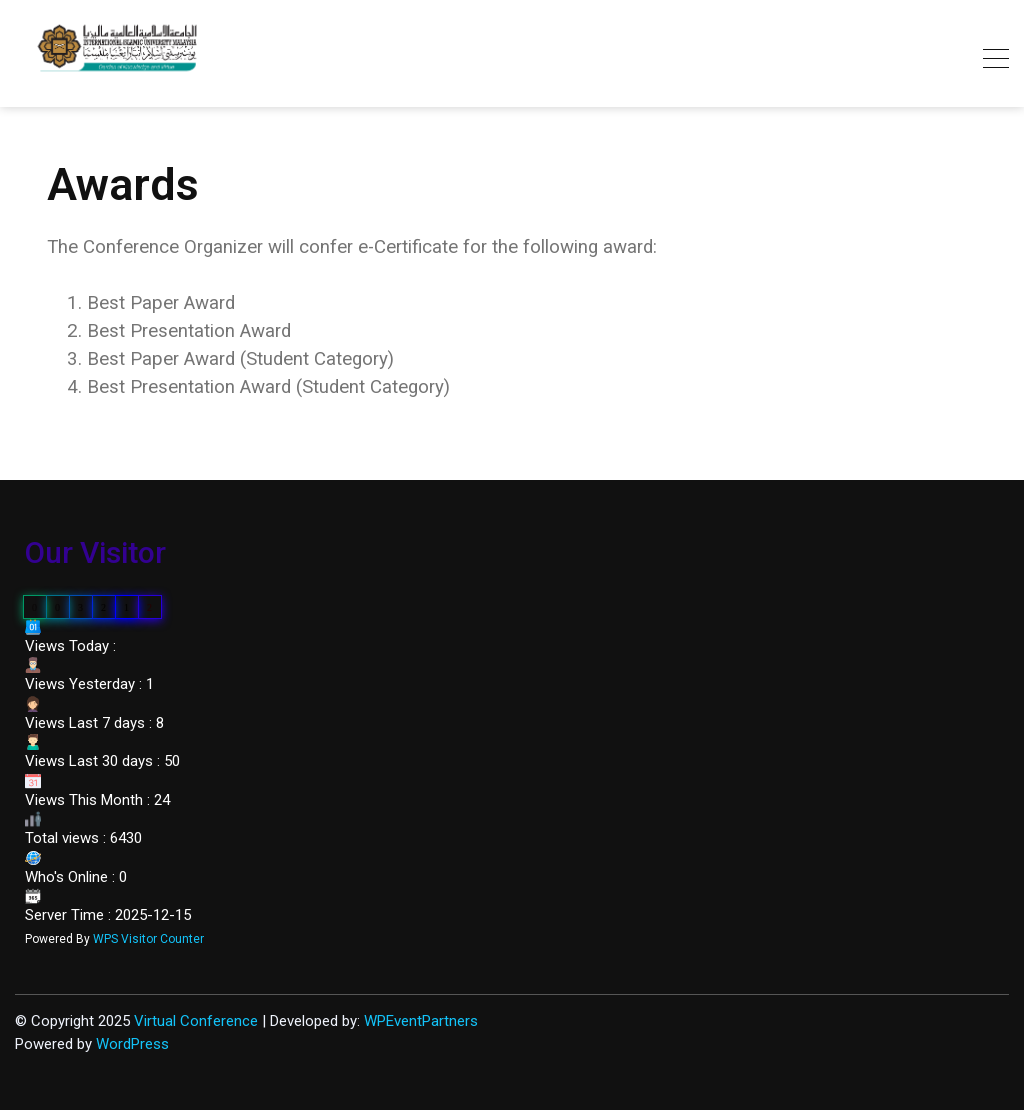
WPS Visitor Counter (148, 939)
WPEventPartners (421, 1021)
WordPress (132, 1044)
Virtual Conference (196, 1021)
